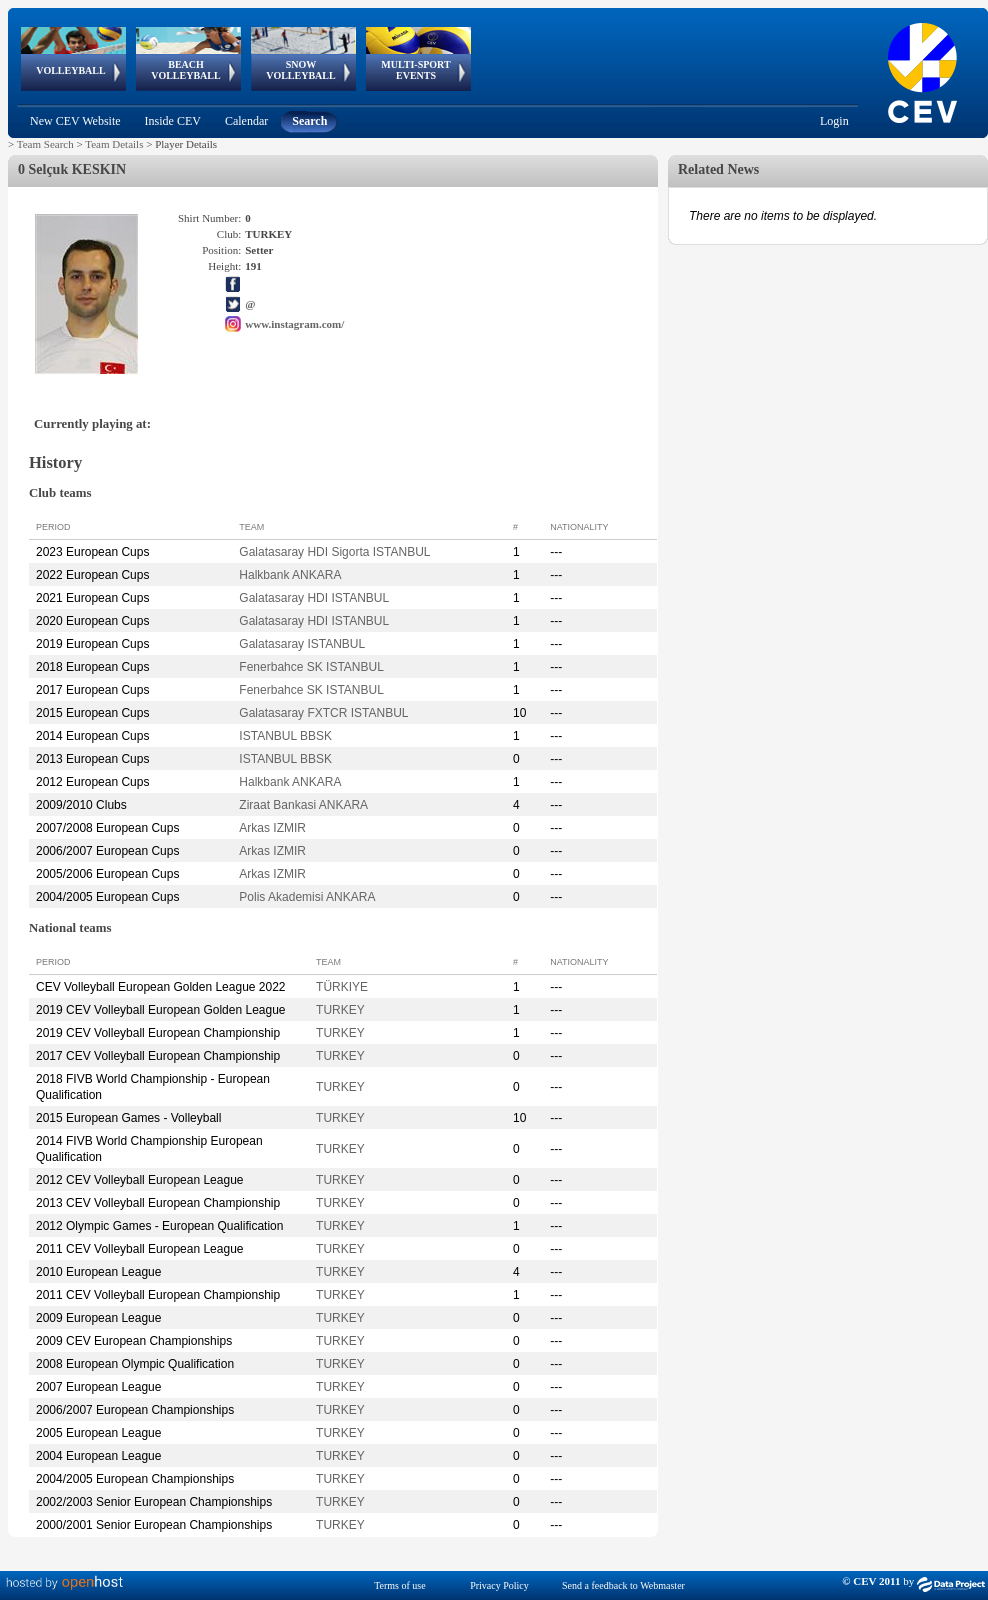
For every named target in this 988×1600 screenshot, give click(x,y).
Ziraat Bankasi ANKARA (303, 805)
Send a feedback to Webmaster (623, 1585)
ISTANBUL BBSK (285, 736)
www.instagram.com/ (294, 324)
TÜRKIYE (342, 987)
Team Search (45, 144)
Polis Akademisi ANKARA (307, 897)
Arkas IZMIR (272, 828)
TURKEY (340, 1010)
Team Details (114, 144)
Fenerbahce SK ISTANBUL (311, 667)
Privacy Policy (499, 1585)
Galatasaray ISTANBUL (302, 644)
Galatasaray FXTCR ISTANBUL (323, 713)
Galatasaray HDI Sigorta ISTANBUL (334, 552)
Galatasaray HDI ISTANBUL (314, 598)
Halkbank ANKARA (290, 575)
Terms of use (400, 1585)
